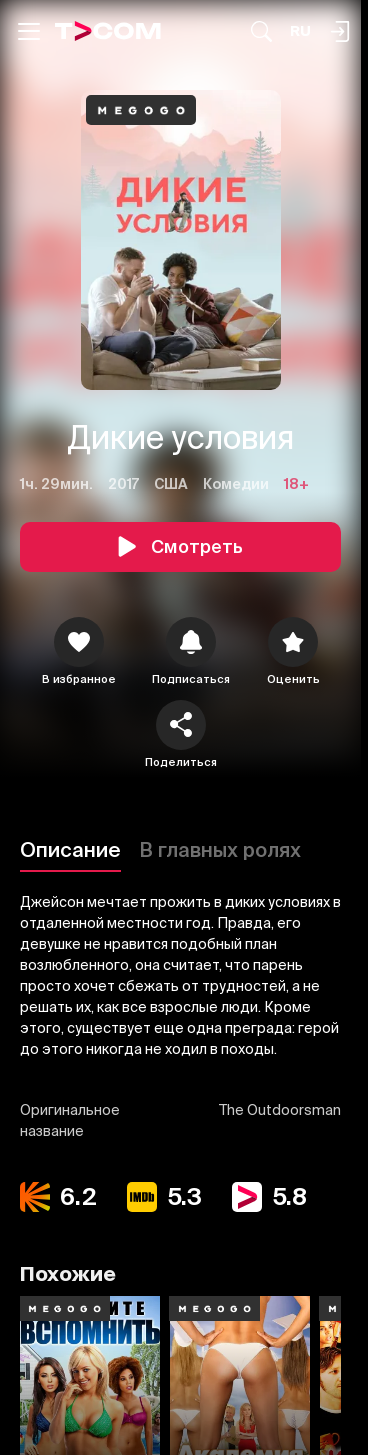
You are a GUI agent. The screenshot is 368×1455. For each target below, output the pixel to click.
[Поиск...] (261, 31)
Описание (70, 849)
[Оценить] (293, 642)
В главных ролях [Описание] (220, 849)
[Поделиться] (181, 725)
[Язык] (300, 31)
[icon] (79, 642)
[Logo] (108, 31)
